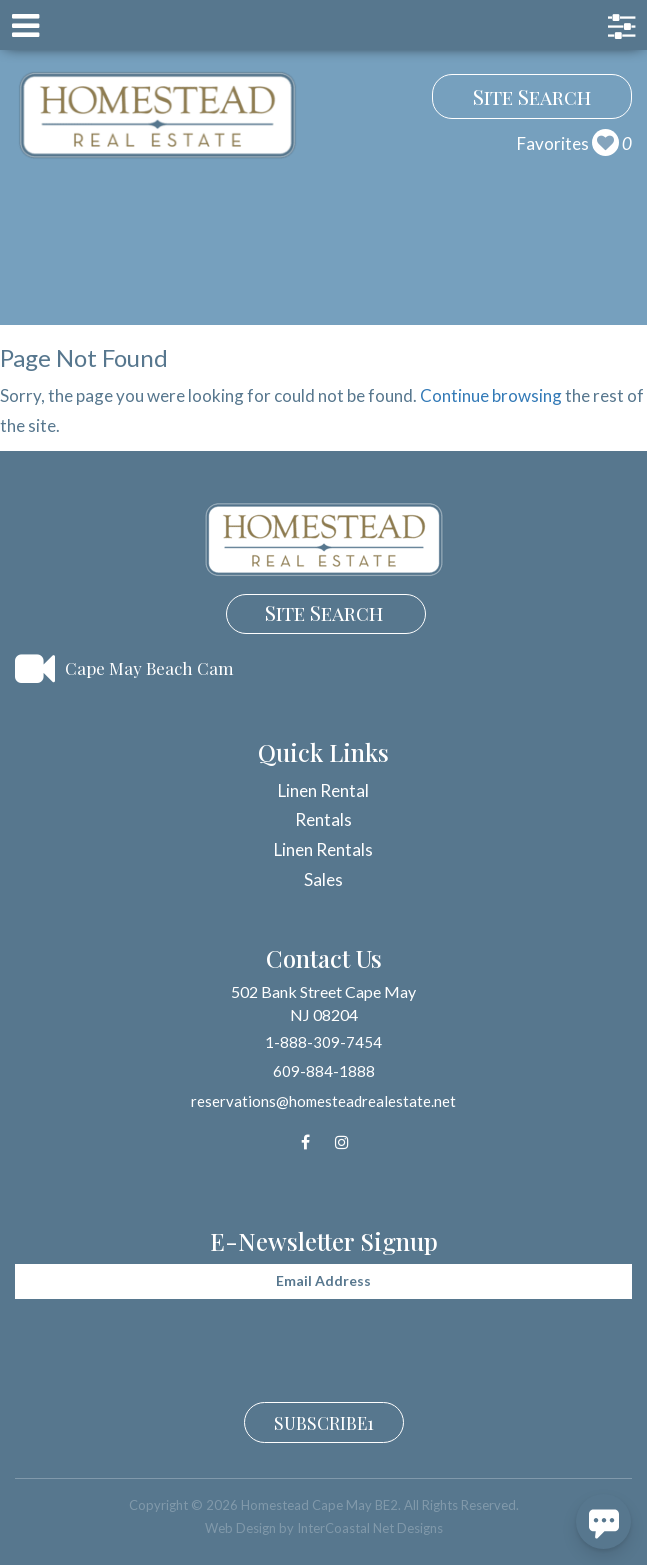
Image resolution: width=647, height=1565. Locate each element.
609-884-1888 (324, 1071)
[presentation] (167, 1348)
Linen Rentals (323, 849)
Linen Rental (323, 790)
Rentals (323, 819)
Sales (323, 879)
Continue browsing (491, 395)
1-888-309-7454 (323, 1042)
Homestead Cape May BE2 (157, 115)
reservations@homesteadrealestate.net (323, 1101)
